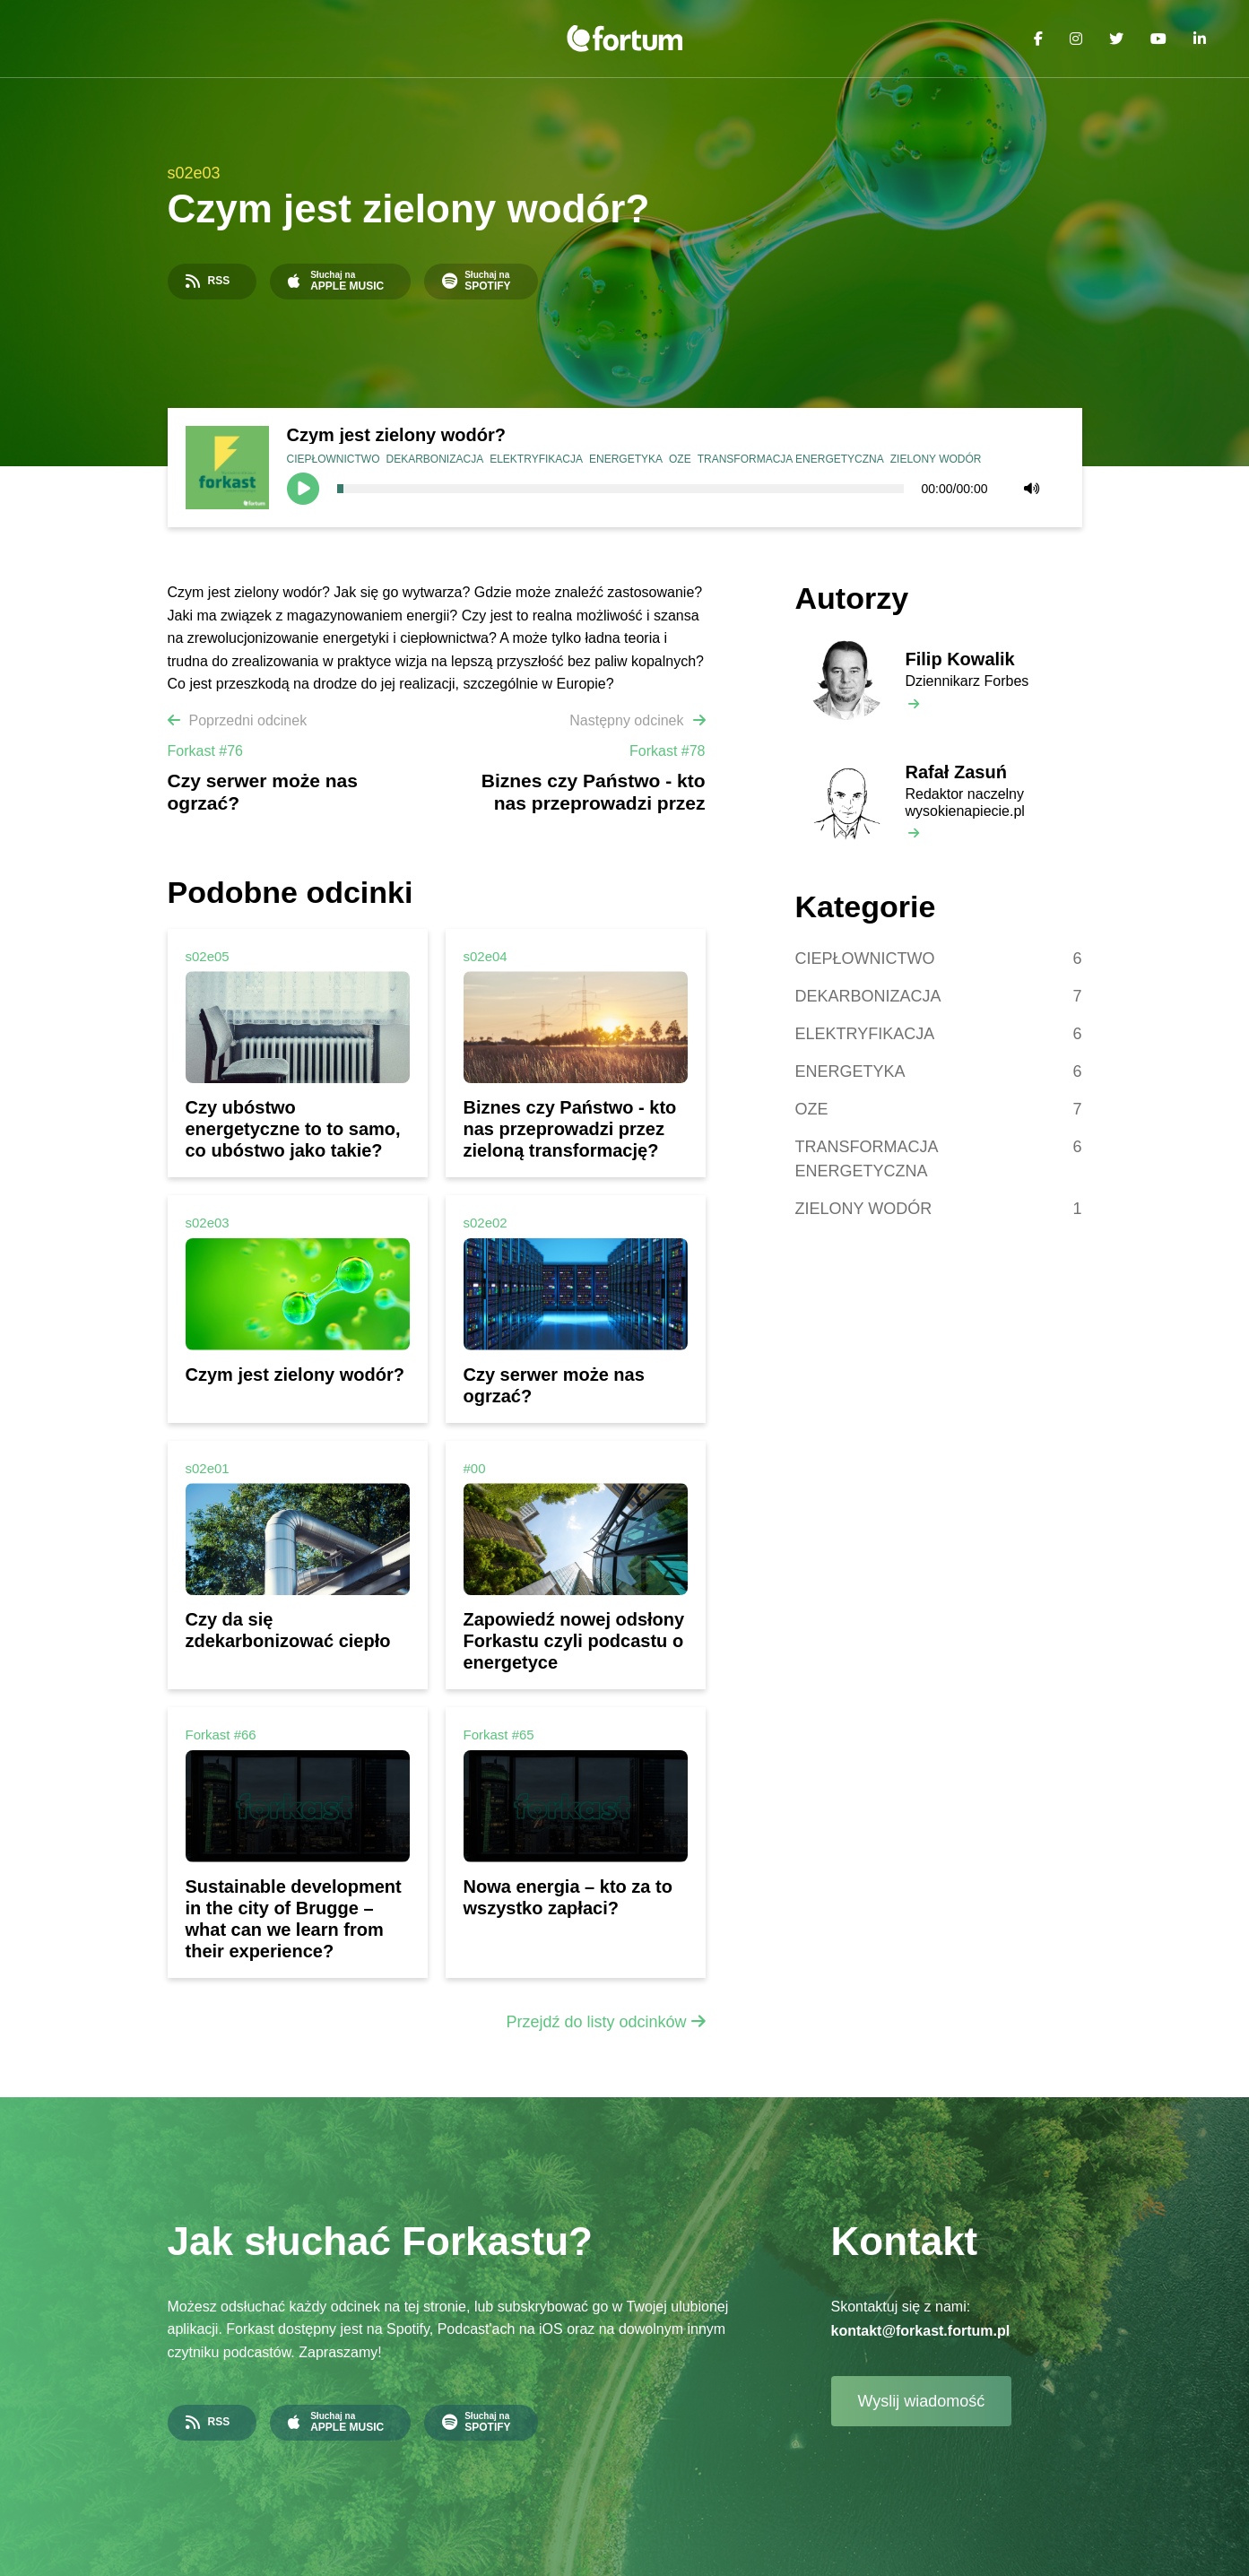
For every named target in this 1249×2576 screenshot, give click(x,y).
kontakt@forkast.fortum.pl (920, 2330)
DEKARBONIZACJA (435, 459)
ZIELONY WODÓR (936, 459)
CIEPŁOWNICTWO (333, 459)
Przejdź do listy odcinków (596, 2022)
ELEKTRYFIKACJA (536, 459)
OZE (680, 459)
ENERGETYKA (626, 459)
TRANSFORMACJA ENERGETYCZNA (791, 459)
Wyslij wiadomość (921, 2401)
